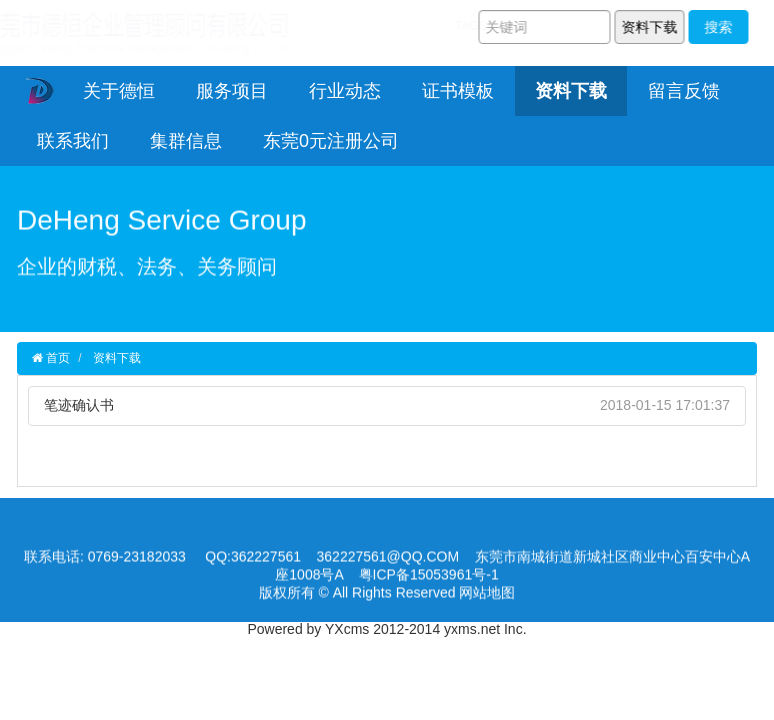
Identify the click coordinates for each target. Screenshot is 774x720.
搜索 (721, 27)
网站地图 (487, 595)
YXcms (347, 629)
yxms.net (472, 629)
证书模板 (458, 91)
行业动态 (345, 91)
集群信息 (186, 141)
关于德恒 (119, 91)
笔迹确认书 (79, 405)
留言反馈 (684, 91)
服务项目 (232, 91)
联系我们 (73, 141)
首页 (56, 358)
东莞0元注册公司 (331, 141)
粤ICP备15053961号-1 (429, 577)
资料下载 (571, 91)
